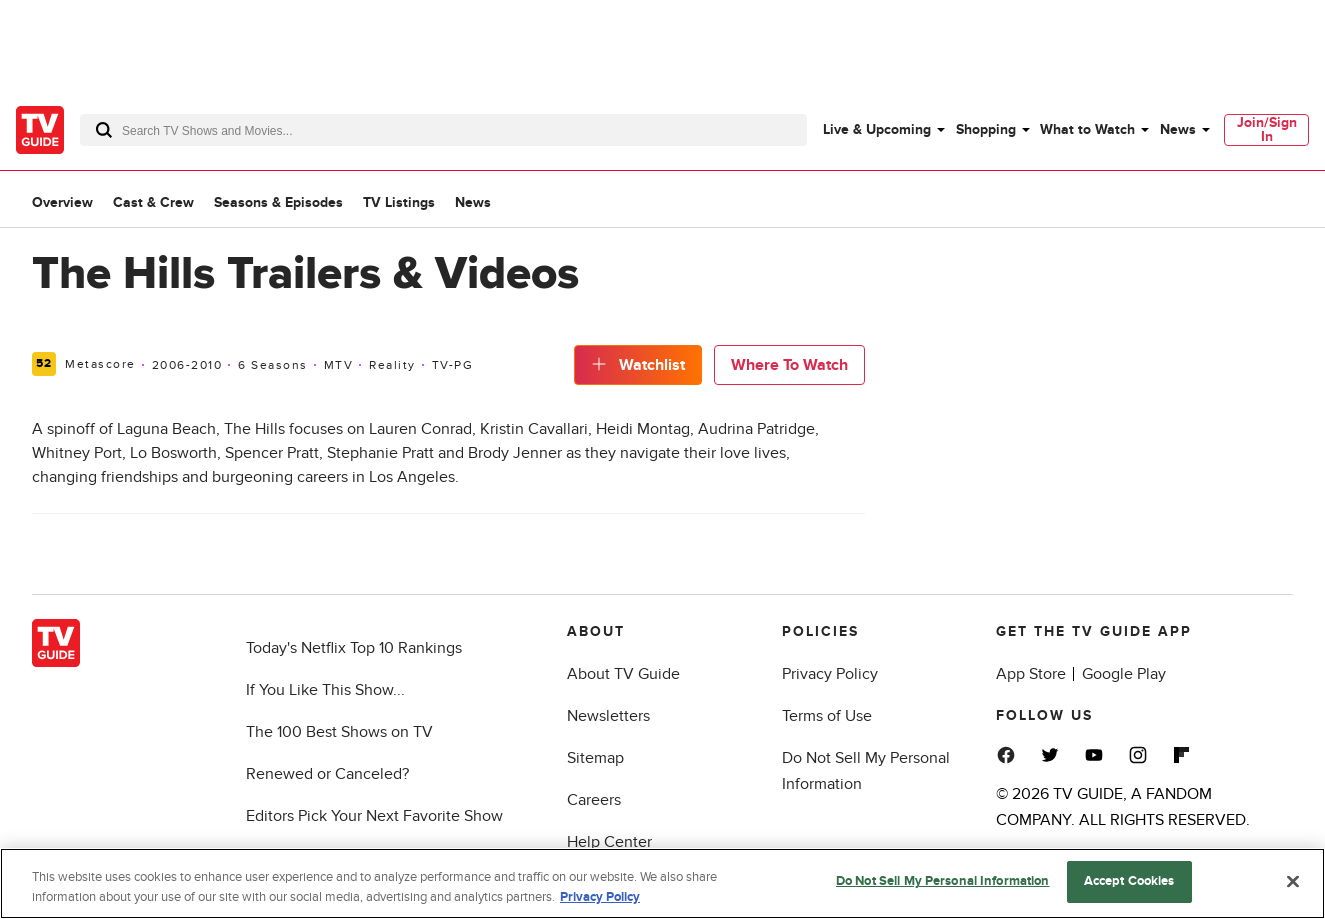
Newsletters (608, 716)
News (1178, 129)
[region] (662, 883)
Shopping (986, 129)
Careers (594, 800)
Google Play (1124, 674)
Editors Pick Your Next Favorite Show (374, 816)
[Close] (1293, 881)
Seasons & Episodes (278, 202)
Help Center (609, 842)
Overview (62, 202)
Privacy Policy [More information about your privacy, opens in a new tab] (600, 897)
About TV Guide (623, 674)
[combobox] (443, 130)
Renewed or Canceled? (327, 774)
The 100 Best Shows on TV (339, 732)
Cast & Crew (153, 202)
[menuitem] (883, 130)
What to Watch (1087, 129)
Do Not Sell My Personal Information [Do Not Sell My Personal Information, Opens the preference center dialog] (943, 881)
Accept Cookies (1129, 881)
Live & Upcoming (877, 129)
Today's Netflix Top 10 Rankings (354, 648)
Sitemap (595, 758)
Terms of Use (827, 716)
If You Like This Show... (325, 690)
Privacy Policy (830, 674)
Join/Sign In (1267, 129)
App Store (1031, 674)
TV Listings (399, 202)
